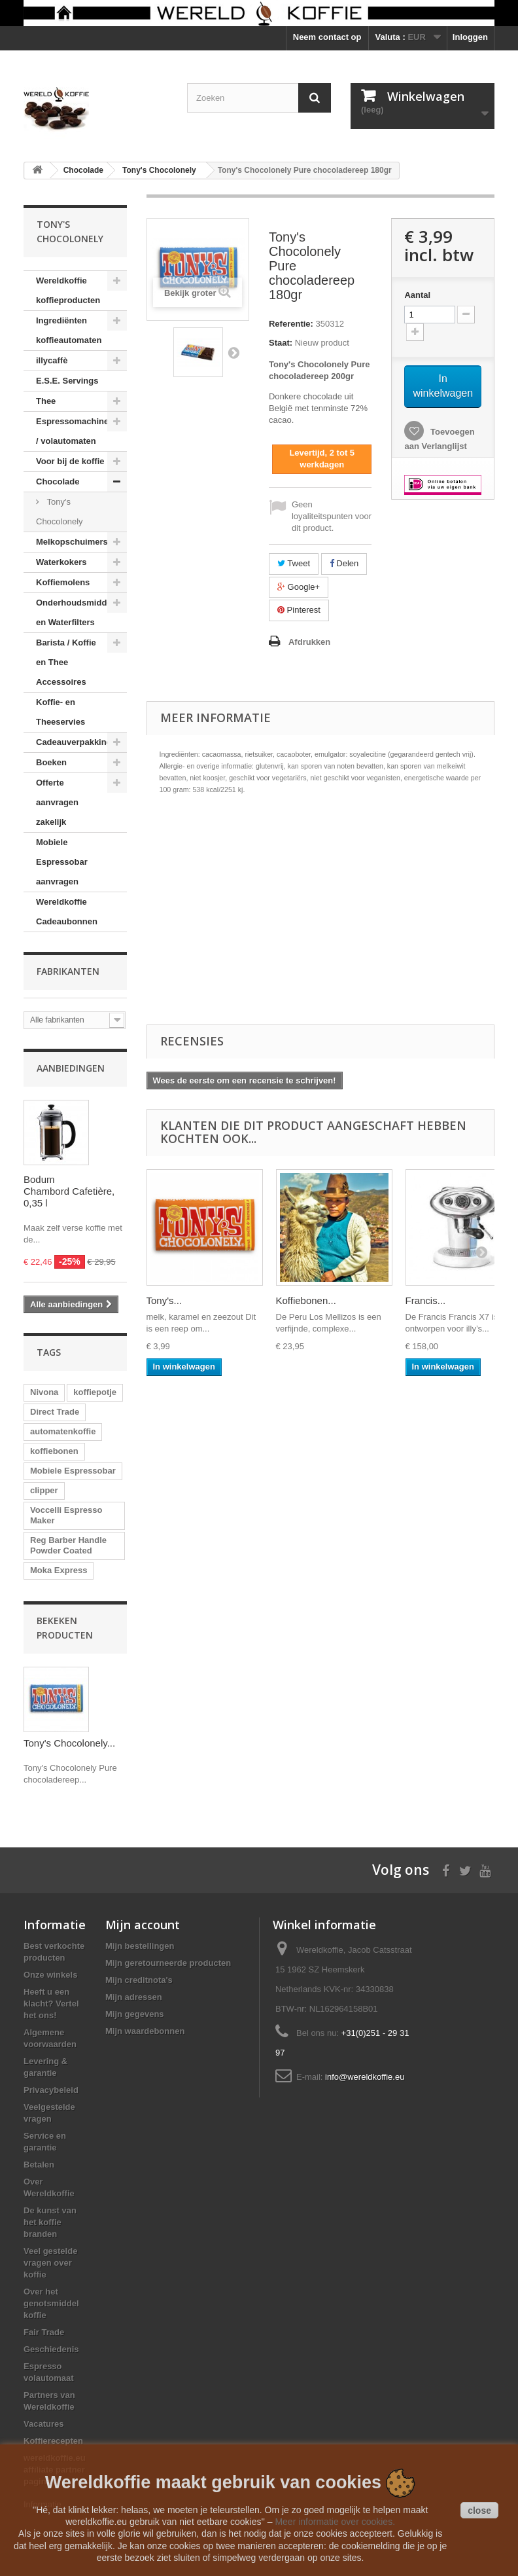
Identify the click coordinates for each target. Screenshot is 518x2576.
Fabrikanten (68, 971)
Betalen (39, 2164)
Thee (46, 401)
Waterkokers (61, 562)
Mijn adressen (133, 1997)
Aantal (417, 295)
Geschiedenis (51, 2349)
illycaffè (51, 360)
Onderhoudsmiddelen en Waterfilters (80, 612)
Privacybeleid (51, 2090)
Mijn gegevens (134, 2014)
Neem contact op (327, 37)
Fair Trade (44, 2332)
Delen (344, 563)
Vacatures (43, 2424)
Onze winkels (50, 1975)
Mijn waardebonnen (144, 2031)
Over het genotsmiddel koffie (51, 2303)
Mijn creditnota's (139, 1980)
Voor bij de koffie (70, 461)
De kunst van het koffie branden (50, 2222)
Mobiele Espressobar (73, 1471)
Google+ (298, 587)
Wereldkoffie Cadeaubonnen (66, 911)
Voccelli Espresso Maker (66, 1515)
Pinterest (298, 610)
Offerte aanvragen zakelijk (57, 802)
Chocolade (57, 481)
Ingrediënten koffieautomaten (68, 330)
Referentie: (291, 324)
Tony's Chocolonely (59, 511)
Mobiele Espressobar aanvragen (62, 861)
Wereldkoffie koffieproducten (68, 290)
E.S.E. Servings (67, 381)
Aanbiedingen (71, 1068)
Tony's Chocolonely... (69, 1743)
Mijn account (142, 1924)
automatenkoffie (62, 1431)
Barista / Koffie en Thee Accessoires (66, 662)
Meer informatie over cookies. (335, 2521)
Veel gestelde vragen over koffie (50, 2262)
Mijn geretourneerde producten (168, 1963)
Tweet (293, 563)
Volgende (233, 352)
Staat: (280, 343)
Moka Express (58, 1570)
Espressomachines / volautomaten (75, 431)
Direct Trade (54, 1412)
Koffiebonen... (306, 1300)
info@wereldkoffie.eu (364, 2077)
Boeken (51, 762)
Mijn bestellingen (139, 1946)
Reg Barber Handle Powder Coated (68, 1545)
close (479, 2510)
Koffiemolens (63, 582)
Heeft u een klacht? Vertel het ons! (51, 2003)
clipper (44, 1490)
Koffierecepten (53, 2441)
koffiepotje (94, 1392)
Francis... (426, 1300)
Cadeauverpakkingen (79, 742)
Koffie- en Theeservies (60, 712)
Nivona (44, 1392)
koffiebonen (54, 1451)
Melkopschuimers (72, 542)
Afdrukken (309, 642)
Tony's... (164, 1300)
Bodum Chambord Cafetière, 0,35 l (69, 1191)
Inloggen (470, 37)
